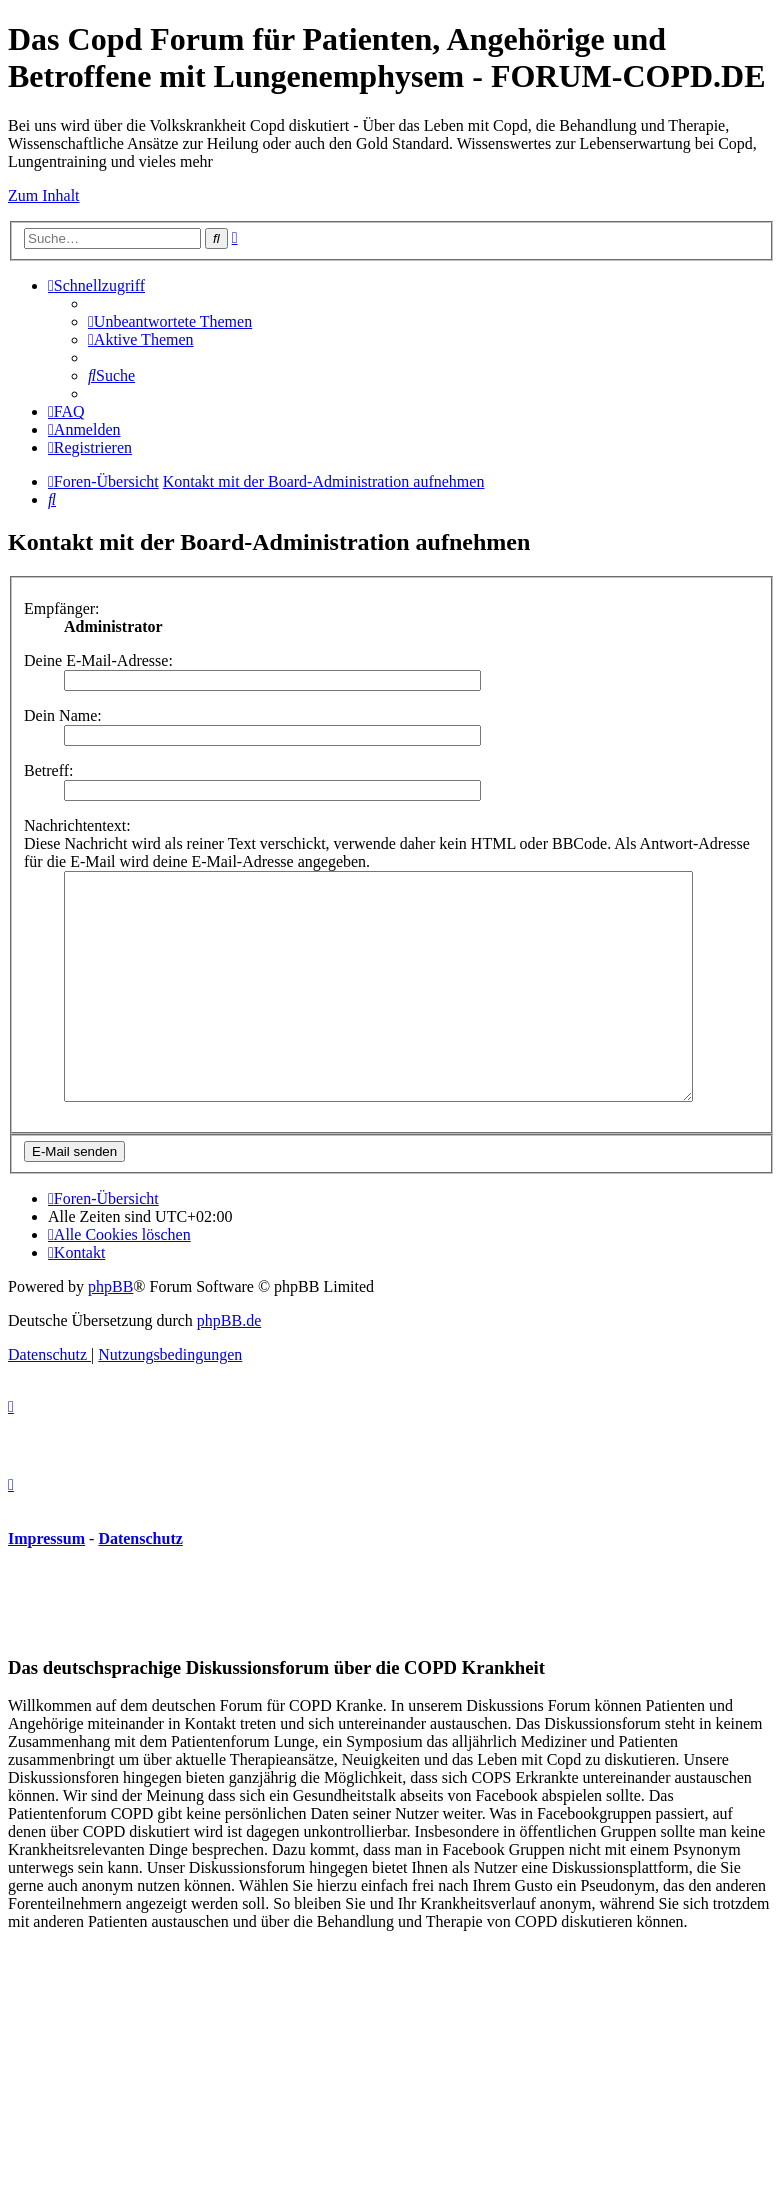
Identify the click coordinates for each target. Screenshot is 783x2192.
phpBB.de (229, 1365)
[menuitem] (170, 321)
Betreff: (48, 770)
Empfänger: (62, 608)
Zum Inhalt (44, 195)
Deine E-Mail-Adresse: (98, 660)
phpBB (110, 1331)
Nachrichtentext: (77, 825)
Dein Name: (63, 715)
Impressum (46, 1583)
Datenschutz (140, 1583)
